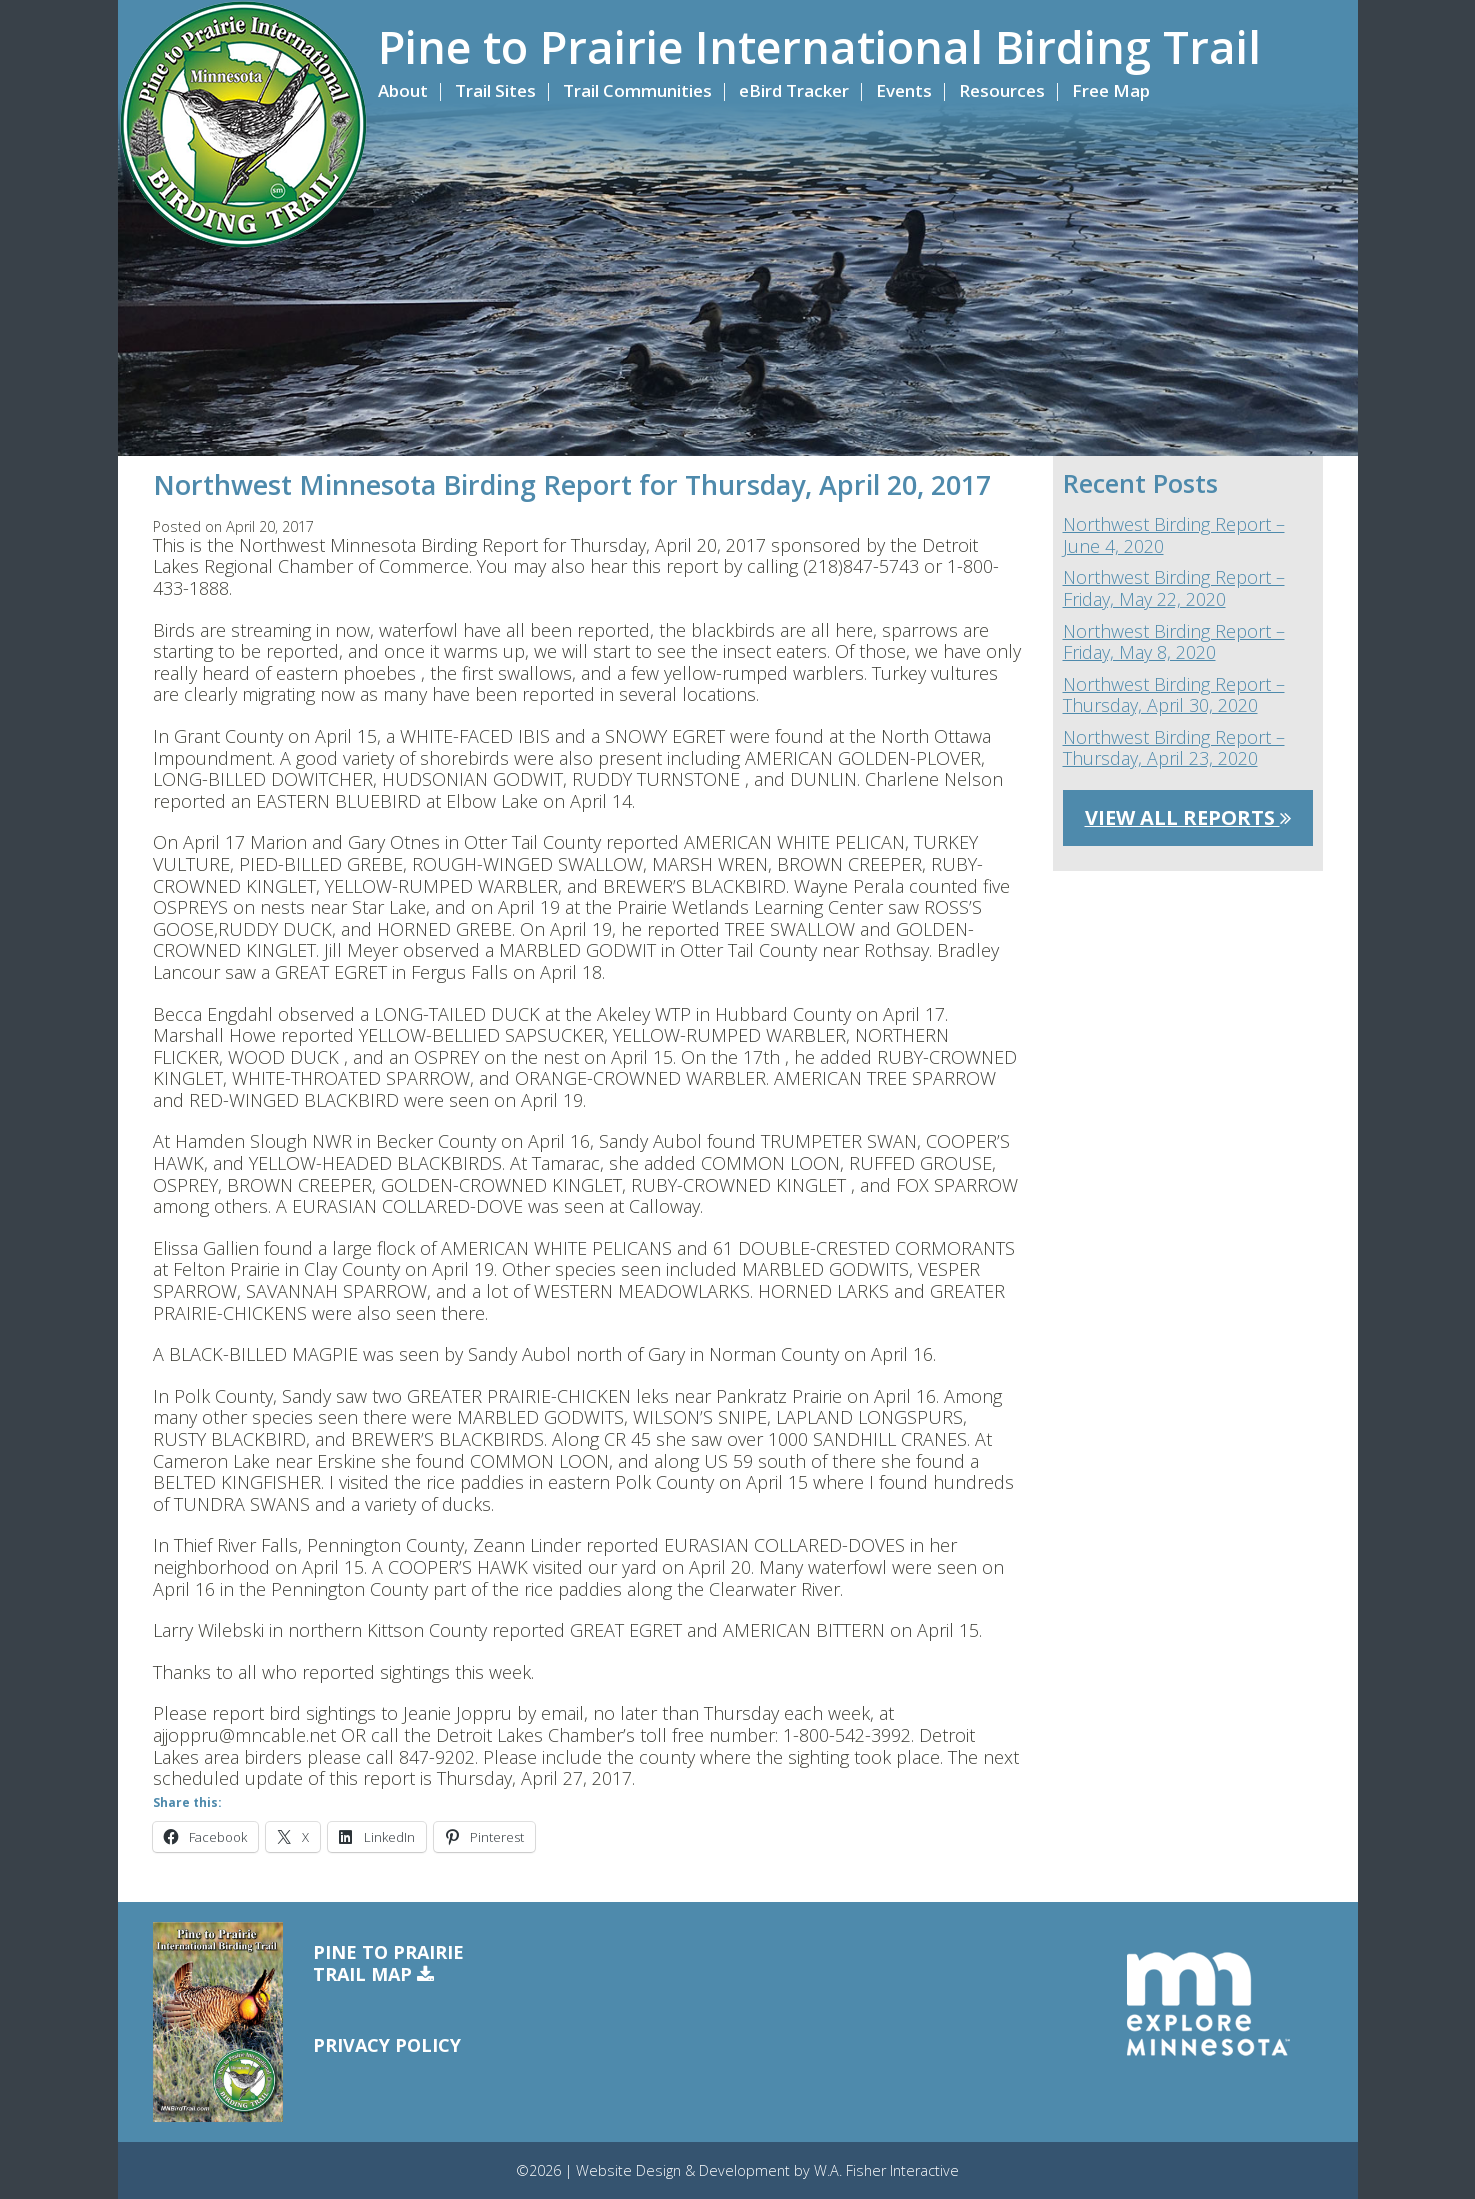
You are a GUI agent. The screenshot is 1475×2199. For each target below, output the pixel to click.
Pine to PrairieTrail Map (388, 1963)
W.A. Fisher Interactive (886, 2170)
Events (904, 90)
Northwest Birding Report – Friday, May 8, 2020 (1174, 642)
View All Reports (1188, 817)
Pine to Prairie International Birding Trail (819, 47)
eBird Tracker (794, 90)
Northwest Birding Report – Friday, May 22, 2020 (1174, 588)
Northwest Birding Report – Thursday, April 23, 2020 (1174, 748)
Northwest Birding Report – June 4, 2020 (1174, 535)
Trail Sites (495, 90)
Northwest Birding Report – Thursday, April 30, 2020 (1174, 695)
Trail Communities (637, 90)
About (403, 90)
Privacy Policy (387, 2045)
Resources (1002, 90)
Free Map (1111, 90)
